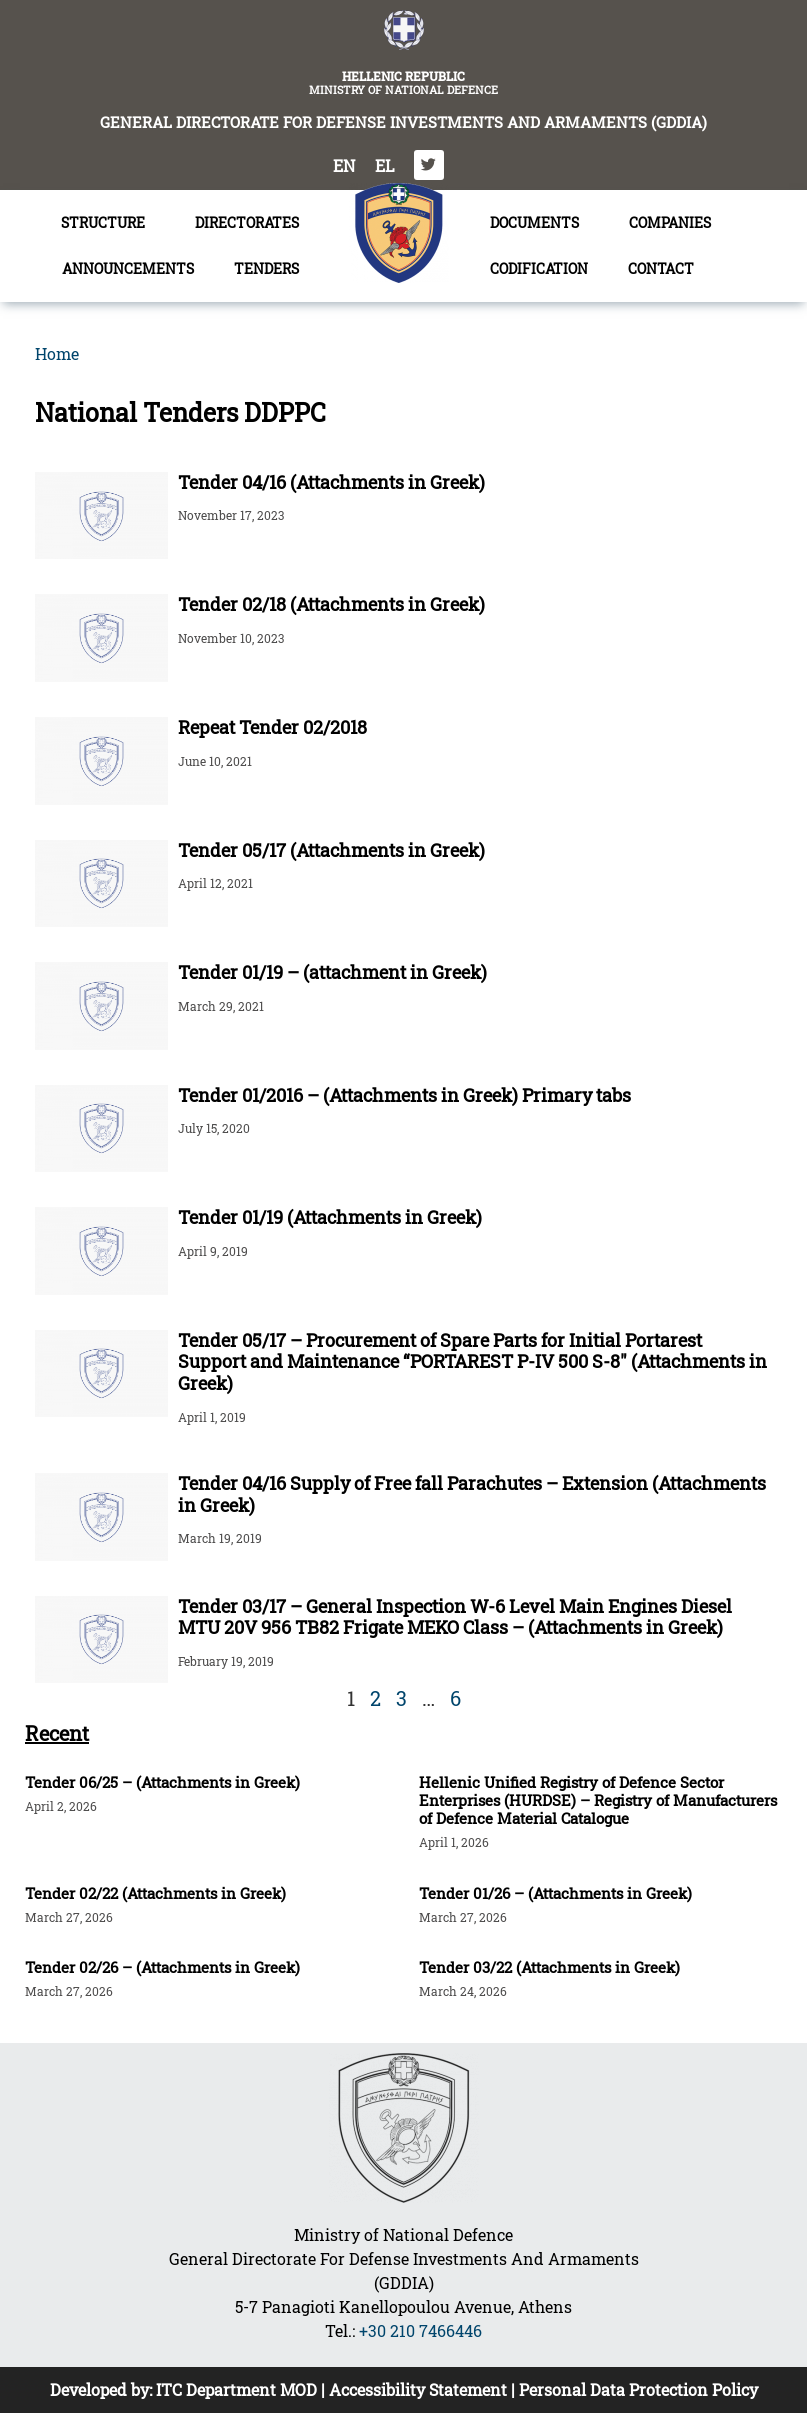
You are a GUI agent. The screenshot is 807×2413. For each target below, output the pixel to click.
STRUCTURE (108, 223)
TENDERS (271, 269)
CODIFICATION (539, 268)
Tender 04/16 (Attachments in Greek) (331, 482)
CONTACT (661, 268)
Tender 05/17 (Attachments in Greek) (331, 850)
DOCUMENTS (539, 223)
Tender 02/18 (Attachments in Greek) (331, 604)
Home (57, 353)
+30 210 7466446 (420, 2330)
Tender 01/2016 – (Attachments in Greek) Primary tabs (404, 1095)
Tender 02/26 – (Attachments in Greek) (162, 1967)
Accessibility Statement (418, 2389)
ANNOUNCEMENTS (128, 268)
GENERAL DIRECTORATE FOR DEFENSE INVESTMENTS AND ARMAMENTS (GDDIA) (403, 122)
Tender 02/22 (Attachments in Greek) (155, 1893)
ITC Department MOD (236, 2389)
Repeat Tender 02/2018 (272, 727)
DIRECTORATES (252, 223)
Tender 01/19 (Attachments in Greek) (330, 1217)
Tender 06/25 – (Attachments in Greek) (162, 1782)
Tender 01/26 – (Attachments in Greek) (555, 1893)
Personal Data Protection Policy (638, 2389)
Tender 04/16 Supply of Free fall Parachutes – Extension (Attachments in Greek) (472, 1494)
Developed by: (103, 2389)
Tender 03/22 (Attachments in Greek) (549, 1967)
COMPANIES (670, 222)
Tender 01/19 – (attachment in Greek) (332, 972)
